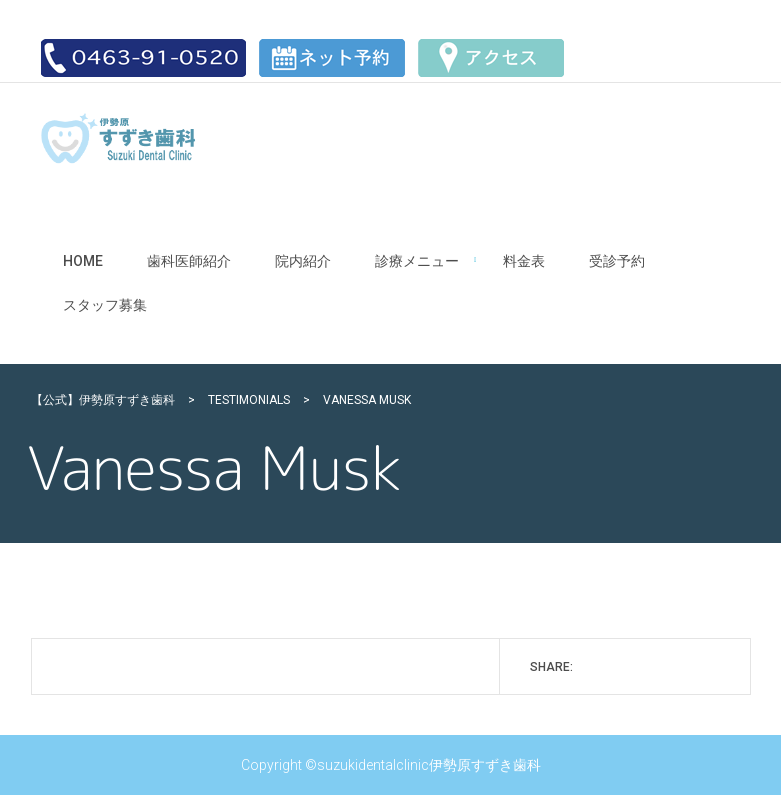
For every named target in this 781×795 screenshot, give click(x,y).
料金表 (524, 261)
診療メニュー (417, 261)
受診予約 (617, 261)
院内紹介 (303, 261)
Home (83, 261)
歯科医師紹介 (189, 261)
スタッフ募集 (105, 305)
